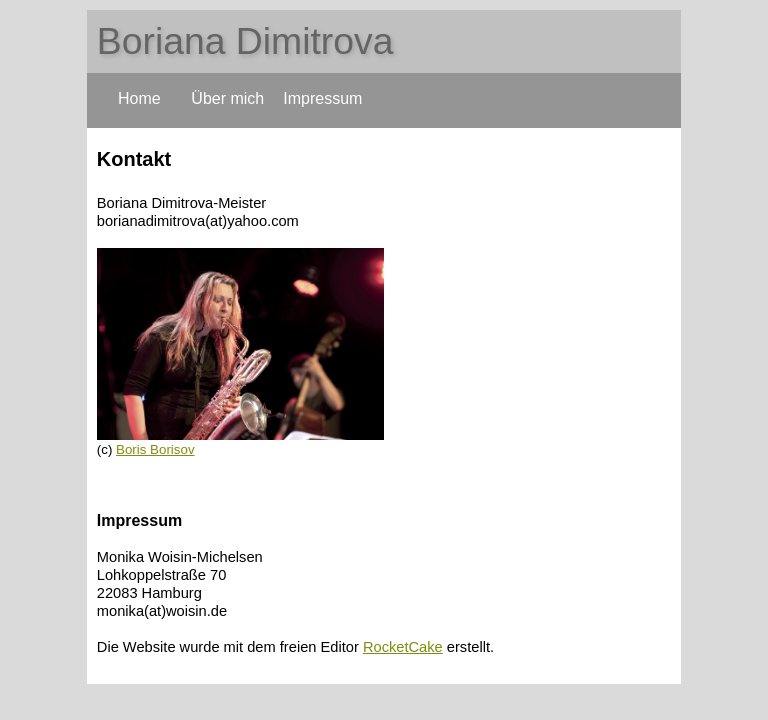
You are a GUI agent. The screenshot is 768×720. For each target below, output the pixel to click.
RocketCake (403, 647)
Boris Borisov (155, 449)
